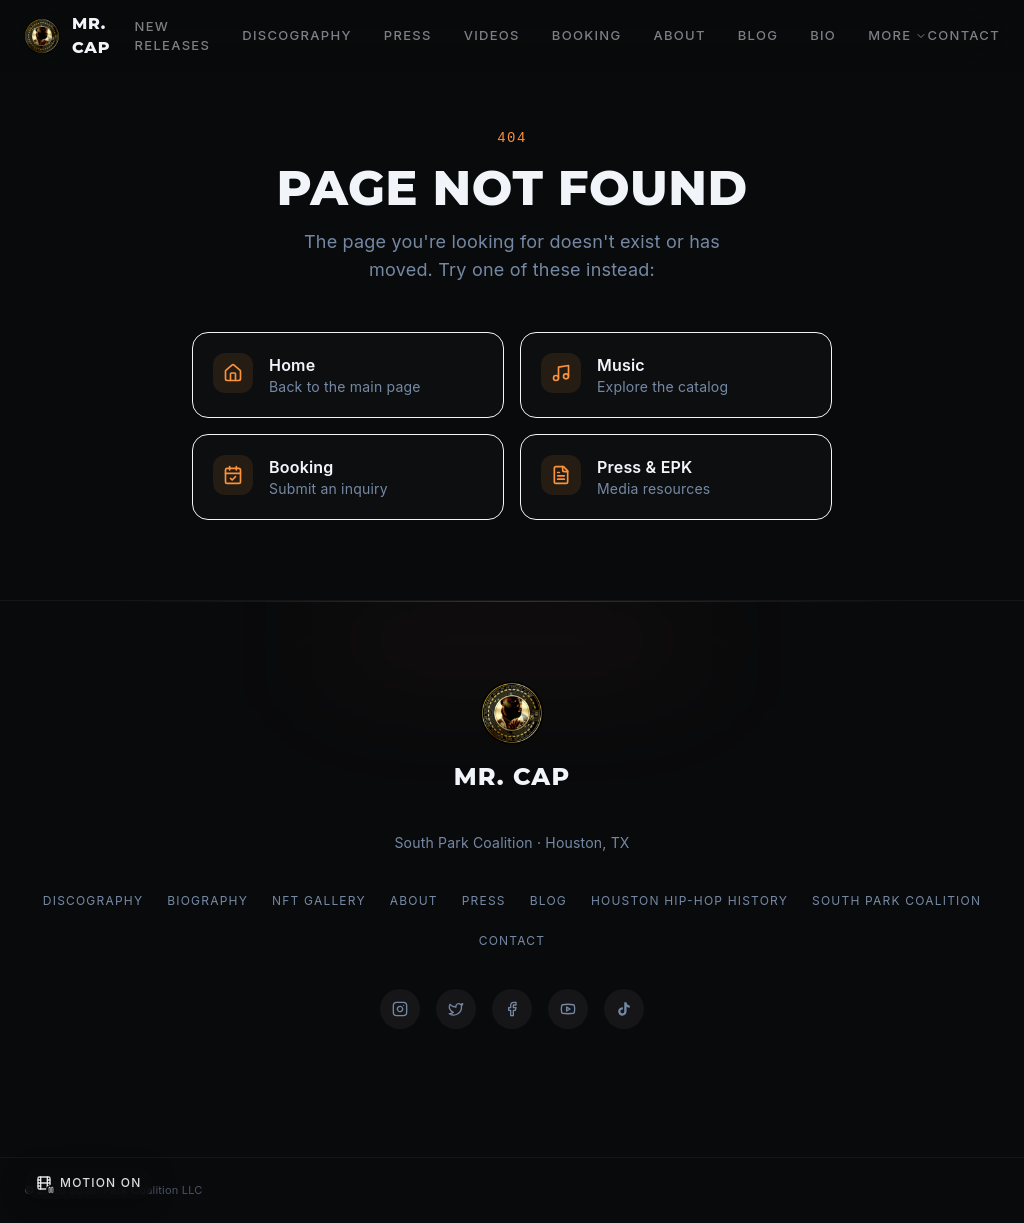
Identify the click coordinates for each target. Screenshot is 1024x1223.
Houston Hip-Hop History (689, 900)
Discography (297, 35)
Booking (587, 35)
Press (408, 35)
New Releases (173, 36)
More (897, 35)
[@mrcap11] (512, 1009)
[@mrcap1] (456, 1009)
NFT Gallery (319, 900)
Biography (207, 900)
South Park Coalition (896, 900)
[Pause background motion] (88, 1183)
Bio (823, 35)
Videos (492, 35)
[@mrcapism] (400, 1009)
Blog (758, 35)
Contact (963, 35)
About (679, 35)
